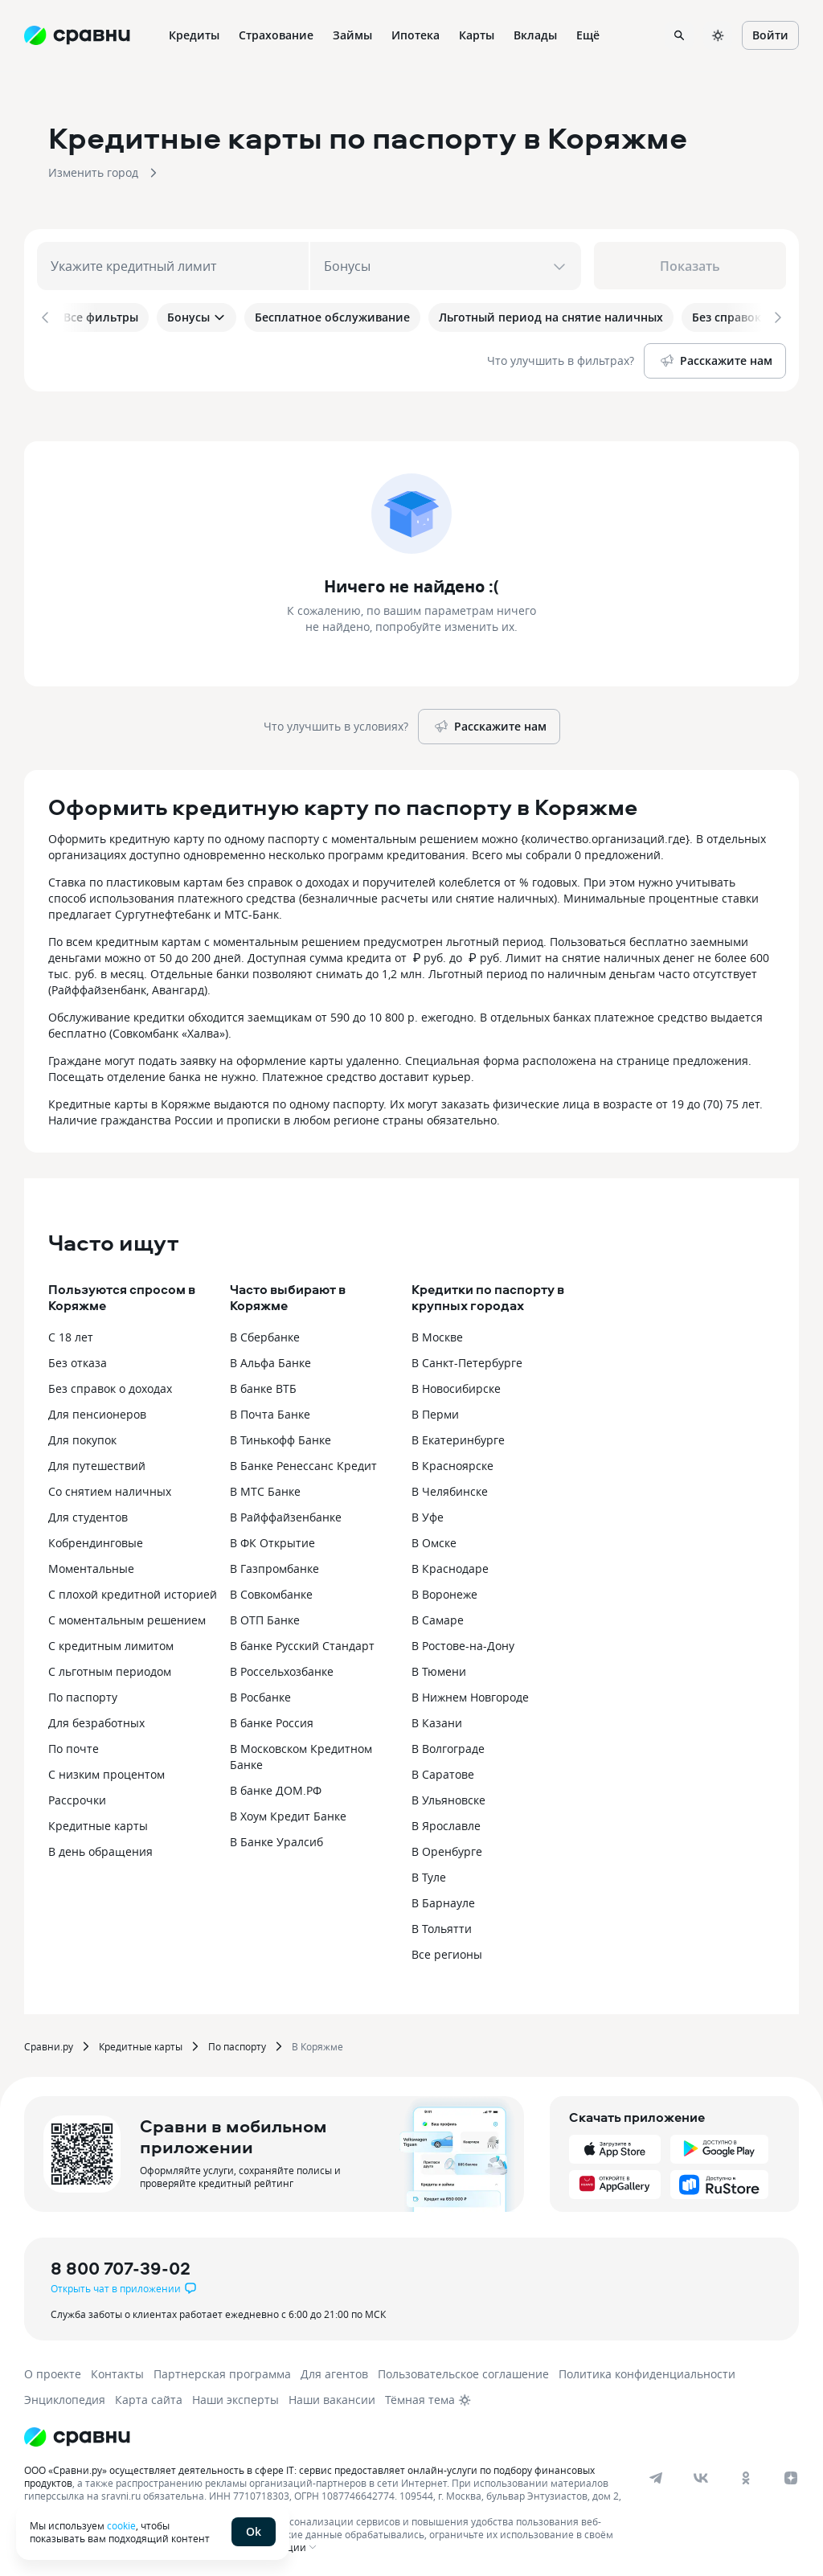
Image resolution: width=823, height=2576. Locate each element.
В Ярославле (446, 1822)
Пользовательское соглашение (463, 2370)
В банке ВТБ (263, 1385)
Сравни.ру (48, 2043)
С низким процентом (106, 1771)
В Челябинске (450, 1488)
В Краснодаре (450, 1565)
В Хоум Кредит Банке (288, 1812)
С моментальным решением (127, 1616)
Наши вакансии (332, 2396)
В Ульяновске (448, 1796)
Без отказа (77, 1359)
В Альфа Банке (270, 1359)
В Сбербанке (265, 1333)
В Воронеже (444, 1591)
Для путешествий (96, 1462)
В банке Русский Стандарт (302, 1642)
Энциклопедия (64, 2396)
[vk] (701, 2475)
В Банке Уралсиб (276, 1838)
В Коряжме (317, 2043)
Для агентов (334, 2370)
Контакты (117, 2370)
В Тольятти (442, 1925)
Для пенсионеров (97, 1411)
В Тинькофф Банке (280, 1436)
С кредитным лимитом (111, 1642)
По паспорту (82, 1694)
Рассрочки (77, 1796)
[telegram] (656, 2475)
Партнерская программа (222, 2370)
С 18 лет (70, 1333)
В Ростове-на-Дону (463, 1642)
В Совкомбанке (271, 1591)
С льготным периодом (109, 1668)
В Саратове (443, 1771)
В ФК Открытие (272, 1539)
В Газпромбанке (274, 1565)
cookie (121, 2525)
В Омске (434, 1539)
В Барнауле (443, 1899)
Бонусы (196, 317)
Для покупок (82, 1436)
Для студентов (88, 1513)
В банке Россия (271, 1719)
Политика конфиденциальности (647, 2370)
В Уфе (428, 1513)
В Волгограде (448, 1745)
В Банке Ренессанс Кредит (303, 1462)
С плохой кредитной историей (132, 1591)
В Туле (429, 1874)
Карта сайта (148, 2396)
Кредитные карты (98, 1822)
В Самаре (438, 1616)
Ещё (588, 35)
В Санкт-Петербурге (467, 1359)
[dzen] (791, 2475)
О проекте (52, 2370)
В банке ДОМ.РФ (275, 1787)
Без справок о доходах (110, 1385)
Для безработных (96, 1719)
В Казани (437, 1719)
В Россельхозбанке (282, 1668)
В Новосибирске (456, 1385)
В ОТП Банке (265, 1616)
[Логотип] (77, 2433)
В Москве (437, 1333)
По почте (73, 1745)
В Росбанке (260, 1694)
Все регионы (447, 1951)
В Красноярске (452, 1462)
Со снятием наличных (109, 1488)
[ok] (746, 2475)
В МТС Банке (265, 1488)
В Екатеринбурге (458, 1436)
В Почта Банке (270, 1411)
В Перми (435, 1411)
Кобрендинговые (95, 1539)
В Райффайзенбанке (286, 1513)
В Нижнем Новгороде (470, 1694)
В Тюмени (439, 1668)
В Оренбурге (447, 1848)
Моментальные (91, 1565)
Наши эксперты (235, 2396)
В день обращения (100, 1848)
